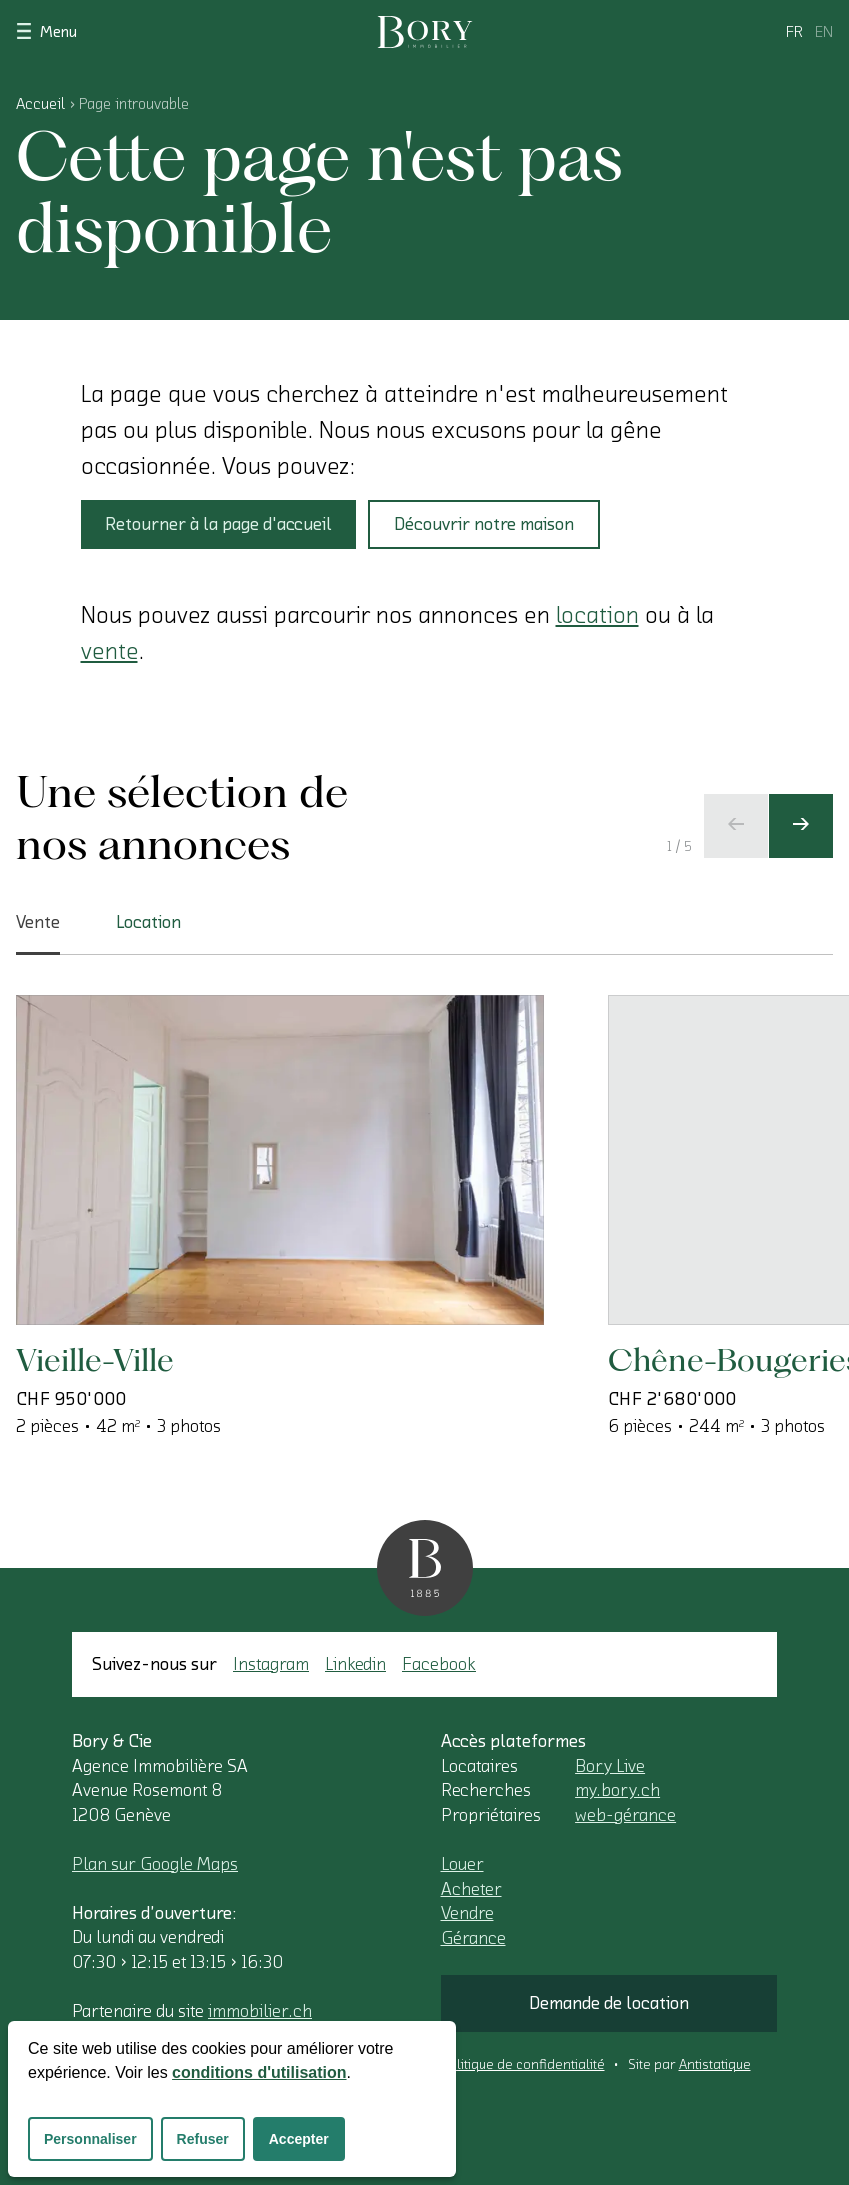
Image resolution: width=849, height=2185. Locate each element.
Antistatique (715, 2065)
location (597, 615)
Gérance (473, 1938)
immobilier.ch (260, 2011)
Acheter (471, 1889)
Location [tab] (148, 922)
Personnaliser (90, 2139)
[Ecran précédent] (736, 826)
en (824, 32)
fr (794, 32)
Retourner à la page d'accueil (218, 524)
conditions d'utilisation (259, 2072)
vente (109, 651)
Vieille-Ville (95, 1359)
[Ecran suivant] (801, 826)
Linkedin (355, 1664)
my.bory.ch (617, 1790)
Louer (462, 1864)
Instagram (271, 1664)
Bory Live (610, 1766)
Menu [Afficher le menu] (46, 30)
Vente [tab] (38, 934)
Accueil (40, 104)
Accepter (299, 2139)
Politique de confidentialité (523, 2065)
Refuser (203, 2139)
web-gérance (625, 1815)
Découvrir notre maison (484, 524)
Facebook (439, 1664)
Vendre (467, 1913)
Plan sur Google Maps (155, 1864)
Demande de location (609, 2003)
